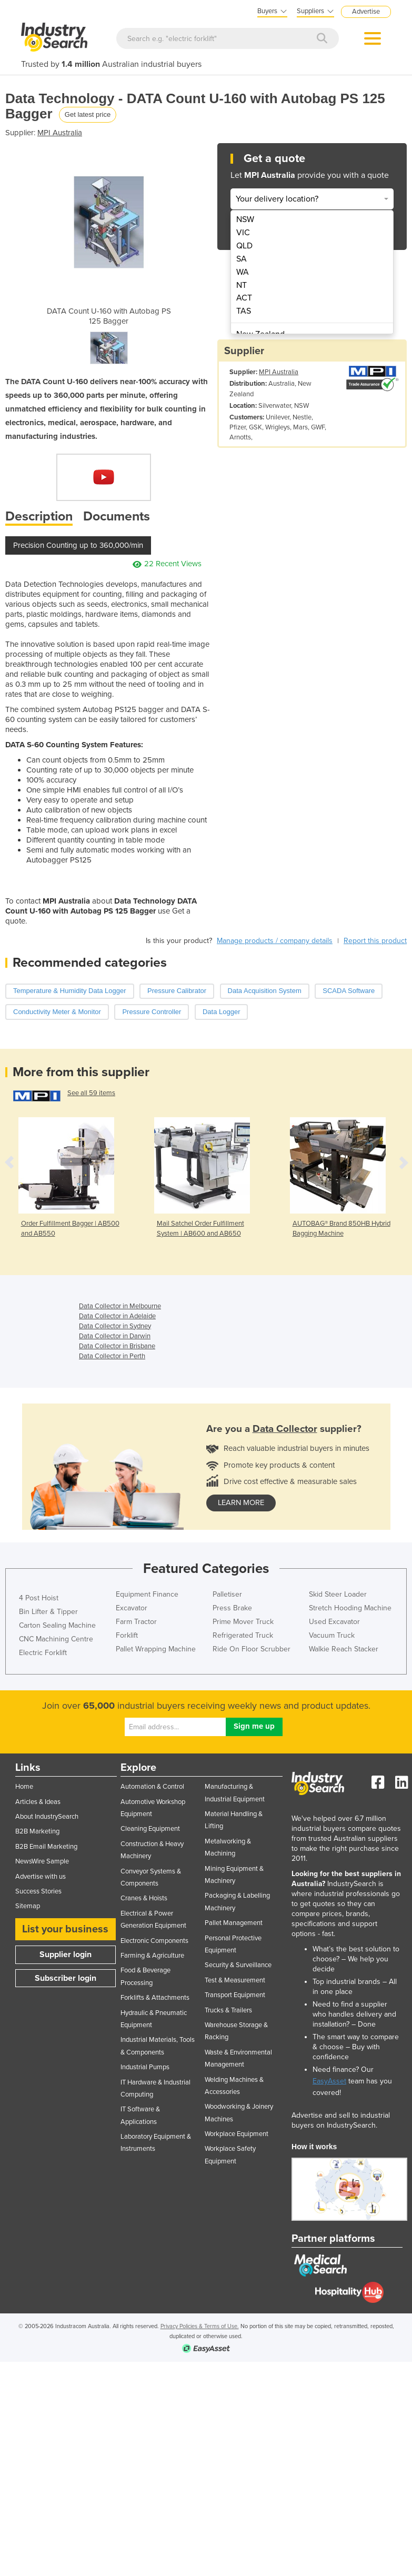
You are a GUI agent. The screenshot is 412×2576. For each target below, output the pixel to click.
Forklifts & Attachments (154, 1997)
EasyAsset (329, 2081)
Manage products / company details (275, 940)
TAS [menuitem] (243, 311)
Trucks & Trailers (228, 2010)
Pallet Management (234, 1923)
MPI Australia (59, 132)
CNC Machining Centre (56, 1639)
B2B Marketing (37, 1831)
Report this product (375, 940)
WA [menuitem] (242, 272)
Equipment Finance (147, 1594)
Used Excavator (334, 1621)
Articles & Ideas (38, 1802)
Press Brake (232, 1607)
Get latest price (87, 114)
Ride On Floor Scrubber (251, 1649)
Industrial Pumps (144, 2067)
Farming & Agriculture (152, 1955)
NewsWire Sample (42, 1861)
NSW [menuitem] (245, 219)
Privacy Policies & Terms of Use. (199, 2326)
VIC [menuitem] (243, 232)
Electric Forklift (43, 1652)
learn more (241, 1502)
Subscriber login (65, 1978)
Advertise (366, 11)
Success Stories (38, 1891)
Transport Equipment (235, 1995)
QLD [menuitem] (244, 245)
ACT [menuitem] (244, 298)
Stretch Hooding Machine (350, 1607)
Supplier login (65, 1954)
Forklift (127, 1635)
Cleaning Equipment (150, 1829)
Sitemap (27, 1906)
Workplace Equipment (236, 2134)
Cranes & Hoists (143, 1898)
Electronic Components (154, 1941)
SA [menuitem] (241, 259)
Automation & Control (152, 1786)
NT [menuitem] (241, 285)
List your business (65, 1929)
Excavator (131, 1607)
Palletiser (227, 1594)
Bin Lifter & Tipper (48, 1611)
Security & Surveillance (238, 1965)
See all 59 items (91, 1093)
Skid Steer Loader (338, 1594)
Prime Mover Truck (243, 1621)
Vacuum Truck (332, 1635)
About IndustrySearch (46, 1816)
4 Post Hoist (38, 1597)
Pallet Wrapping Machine (156, 1649)
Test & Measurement (235, 1980)
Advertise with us (40, 1876)
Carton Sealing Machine (57, 1625)
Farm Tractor (136, 1621)
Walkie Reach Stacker (343, 1649)
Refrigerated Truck (243, 1635)
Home (24, 1786)
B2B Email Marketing (46, 1846)
